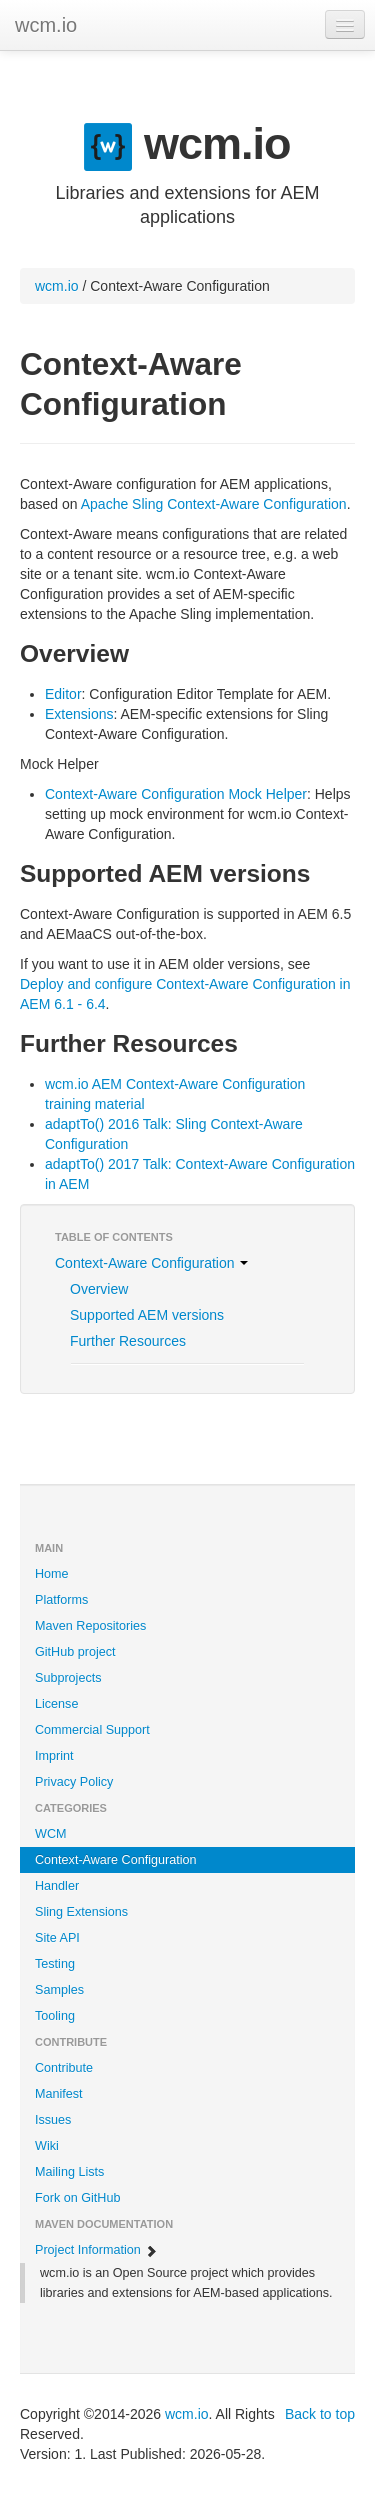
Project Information (96, 2250)
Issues (53, 2120)
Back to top (320, 2414)
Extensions (79, 714)
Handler (57, 1886)
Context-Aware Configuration (151, 1263)
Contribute (64, 2068)
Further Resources (128, 1341)
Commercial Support (92, 1730)
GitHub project (75, 1652)
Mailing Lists (69, 2172)
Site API (57, 1938)
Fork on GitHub (77, 2198)
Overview (99, 1289)
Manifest (59, 2094)
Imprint (54, 1756)
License (56, 1704)
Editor (63, 694)
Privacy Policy (74, 1782)
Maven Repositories (90, 1626)
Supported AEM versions (147, 1315)
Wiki (47, 2146)
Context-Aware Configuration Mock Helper (176, 794)
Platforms (61, 1600)
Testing (55, 1964)
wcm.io (46, 25)
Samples (59, 1990)
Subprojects (68, 1678)
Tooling (55, 2016)
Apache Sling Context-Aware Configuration (214, 504)
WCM (50, 1834)
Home (52, 1574)
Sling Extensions (81, 1912)
